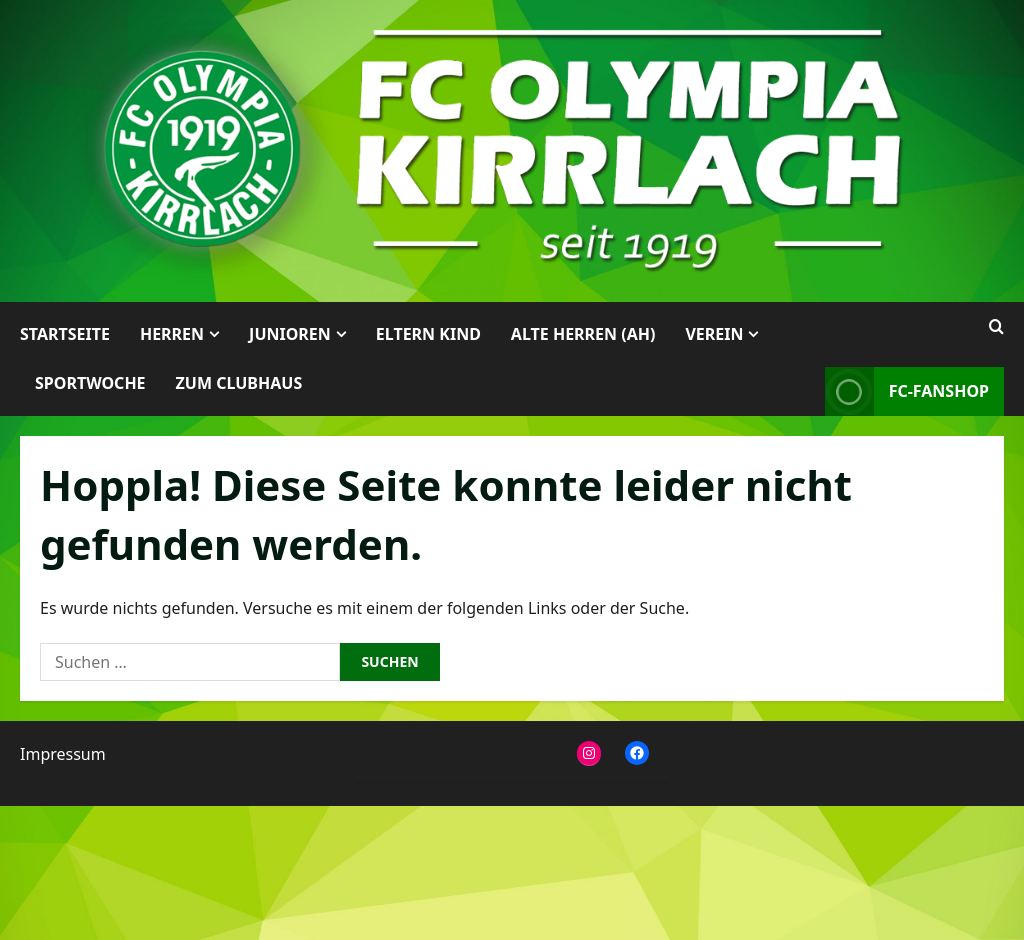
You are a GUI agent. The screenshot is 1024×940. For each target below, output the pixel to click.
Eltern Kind (428, 334)
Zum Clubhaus (239, 383)
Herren (172, 334)
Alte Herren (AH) (583, 334)
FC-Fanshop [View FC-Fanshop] (907, 391)
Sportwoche (90, 383)
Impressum (63, 754)
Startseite (65, 334)
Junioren (290, 334)
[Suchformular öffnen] (996, 327)
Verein (714, 334)
